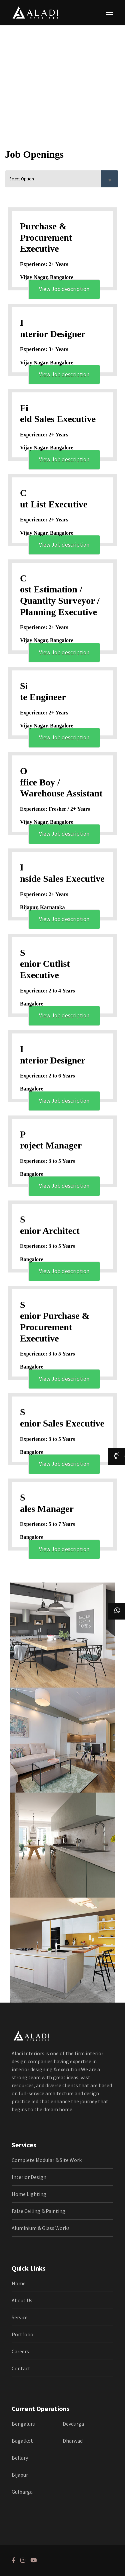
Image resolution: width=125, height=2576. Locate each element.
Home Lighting (29, 2194)
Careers (20, 2351)
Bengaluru (23, 2423)
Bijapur (20, 2474)
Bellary (20, 2457)
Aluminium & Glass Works (41, 2228)
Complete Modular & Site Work (47, 2160)
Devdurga (73, 2423)
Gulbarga (22, 2491)
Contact (21, 2368)
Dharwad (73, 2440)
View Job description (64, 289)
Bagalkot (22, 2440)
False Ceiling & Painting (38, 2211)
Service (20, 2317)
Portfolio (22, 2334)
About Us (22, 2300)
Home (19, 2283)
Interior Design (29, 2177)
